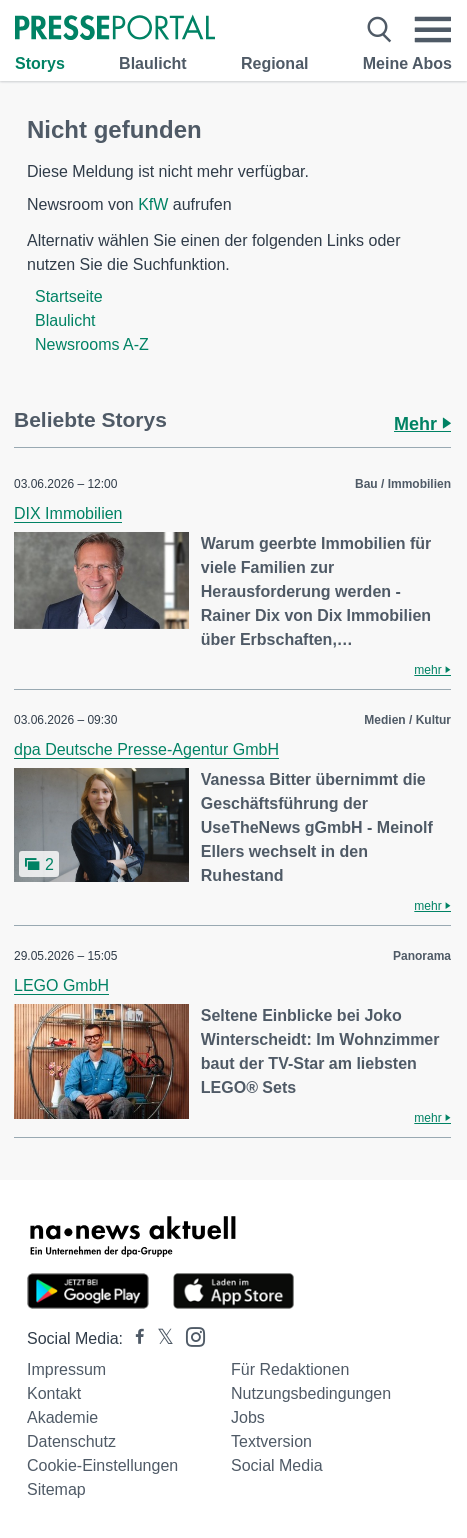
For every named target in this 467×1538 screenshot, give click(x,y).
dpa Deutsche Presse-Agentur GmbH (146, 749)
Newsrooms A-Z (92, 344)
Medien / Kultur (407, 720)
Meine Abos (407, 63)
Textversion (271, 1441)
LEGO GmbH (61, 985)
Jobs (248, 1417)
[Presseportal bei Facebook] (134, 1338)
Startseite (69, 296)
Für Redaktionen (290, 1369)
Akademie (62, 1417)
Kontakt (54, 1393)
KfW (153, 204)
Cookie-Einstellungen (102, 1465)
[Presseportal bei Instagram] (189, 1335)
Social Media (277, 1465)
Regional (275, 63)
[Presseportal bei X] (159, 1338)
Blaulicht (153, 63)
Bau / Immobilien (403, 484)
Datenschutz (71, 1441)
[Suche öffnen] (379, 30)
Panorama (422, 956)
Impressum (66, 1369)
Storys (40, 63)
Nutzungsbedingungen (311, 1393)
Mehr (422, 424)
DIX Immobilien (68, 513)
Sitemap (56, 1489)
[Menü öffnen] (432, 30)
